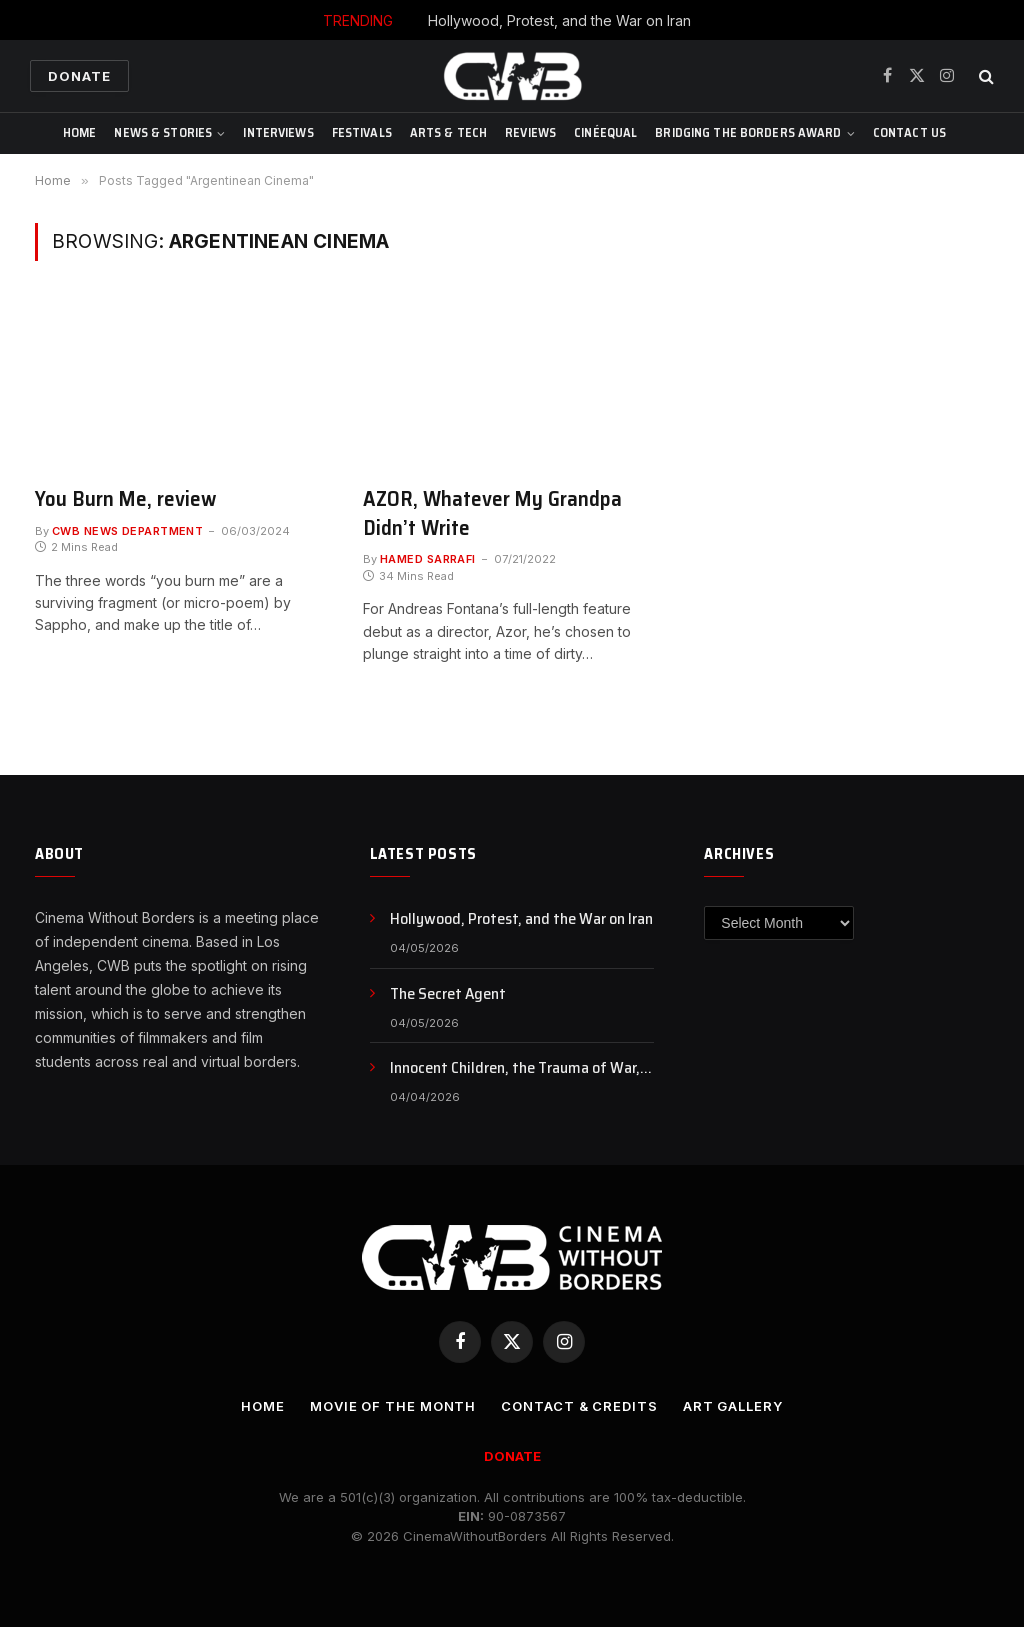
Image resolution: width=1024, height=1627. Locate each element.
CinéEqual (605, 132)
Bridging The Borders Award (748, 132)
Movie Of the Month (393, 1406)
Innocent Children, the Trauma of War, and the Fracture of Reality (515, 1068)
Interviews (278, 132)
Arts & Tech (448, 132)
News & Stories (163, 132)
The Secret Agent (448, 994)
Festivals (362, 132)
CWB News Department (127, 531)
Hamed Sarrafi (428, 559)
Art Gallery (733, 1406)
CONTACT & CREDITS (579, 1406)
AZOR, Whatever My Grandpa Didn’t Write (492, 513)
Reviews (530, 132)
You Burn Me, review (125, 499)
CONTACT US (909, 132)
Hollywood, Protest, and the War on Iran (559, 20)
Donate (79, 76)
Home (80, 132)
